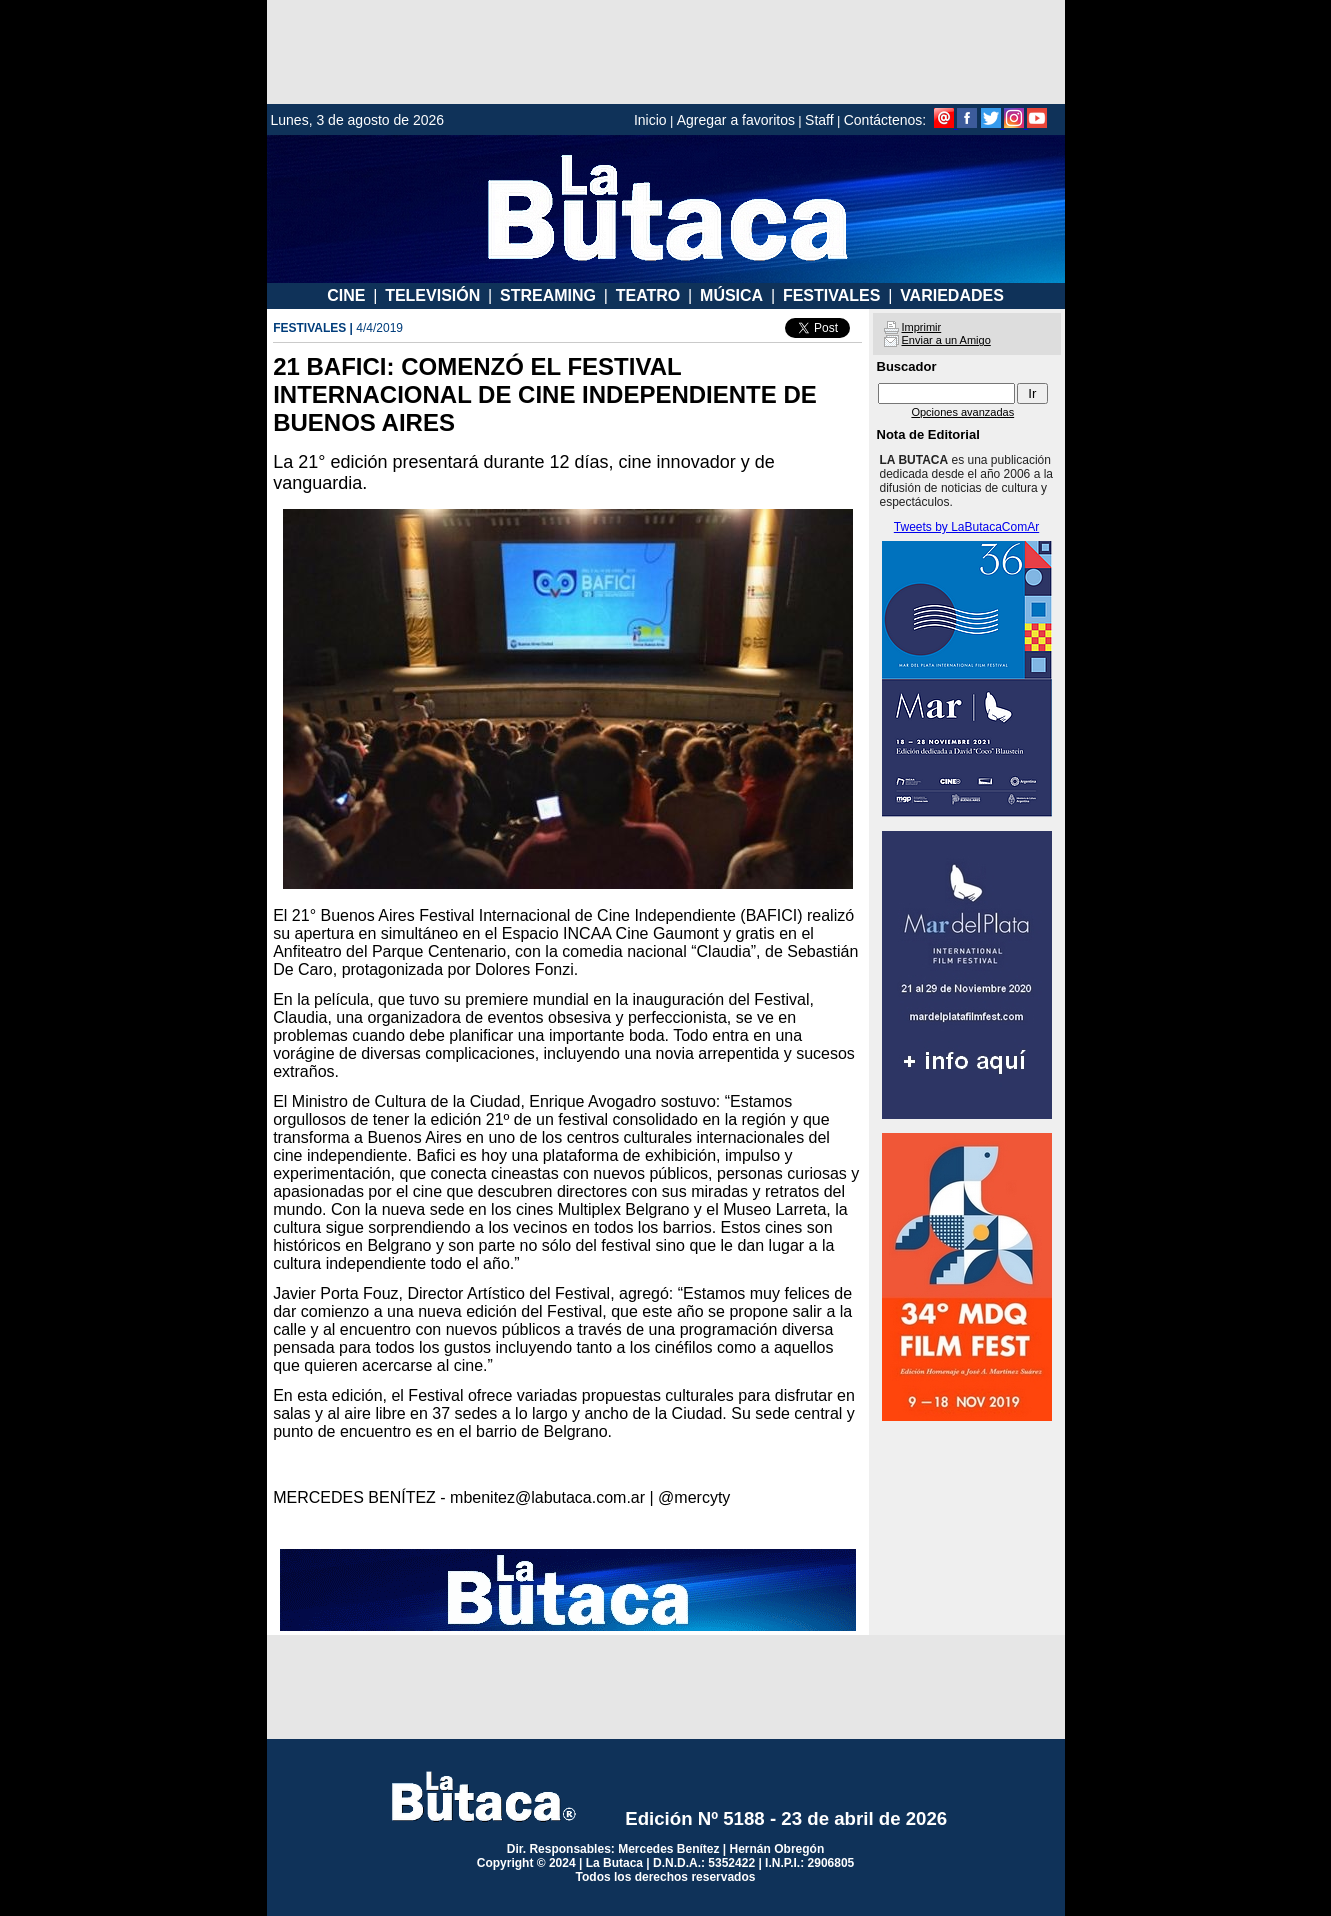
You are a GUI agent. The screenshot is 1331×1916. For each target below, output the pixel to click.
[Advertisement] (666, 52)
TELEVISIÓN (432, 295)
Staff (819, 120)
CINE (346, 295)
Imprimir (922, 327)
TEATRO (648, 295)
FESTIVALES (832, 295)
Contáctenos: (885, 120)
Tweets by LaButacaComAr (966, 527)
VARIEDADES (952, 295)
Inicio (650, 120)
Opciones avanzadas (962, 412)
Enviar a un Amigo (946, 340)
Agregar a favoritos (736, 120)
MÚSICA (731, 295)
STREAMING (548, 295)
